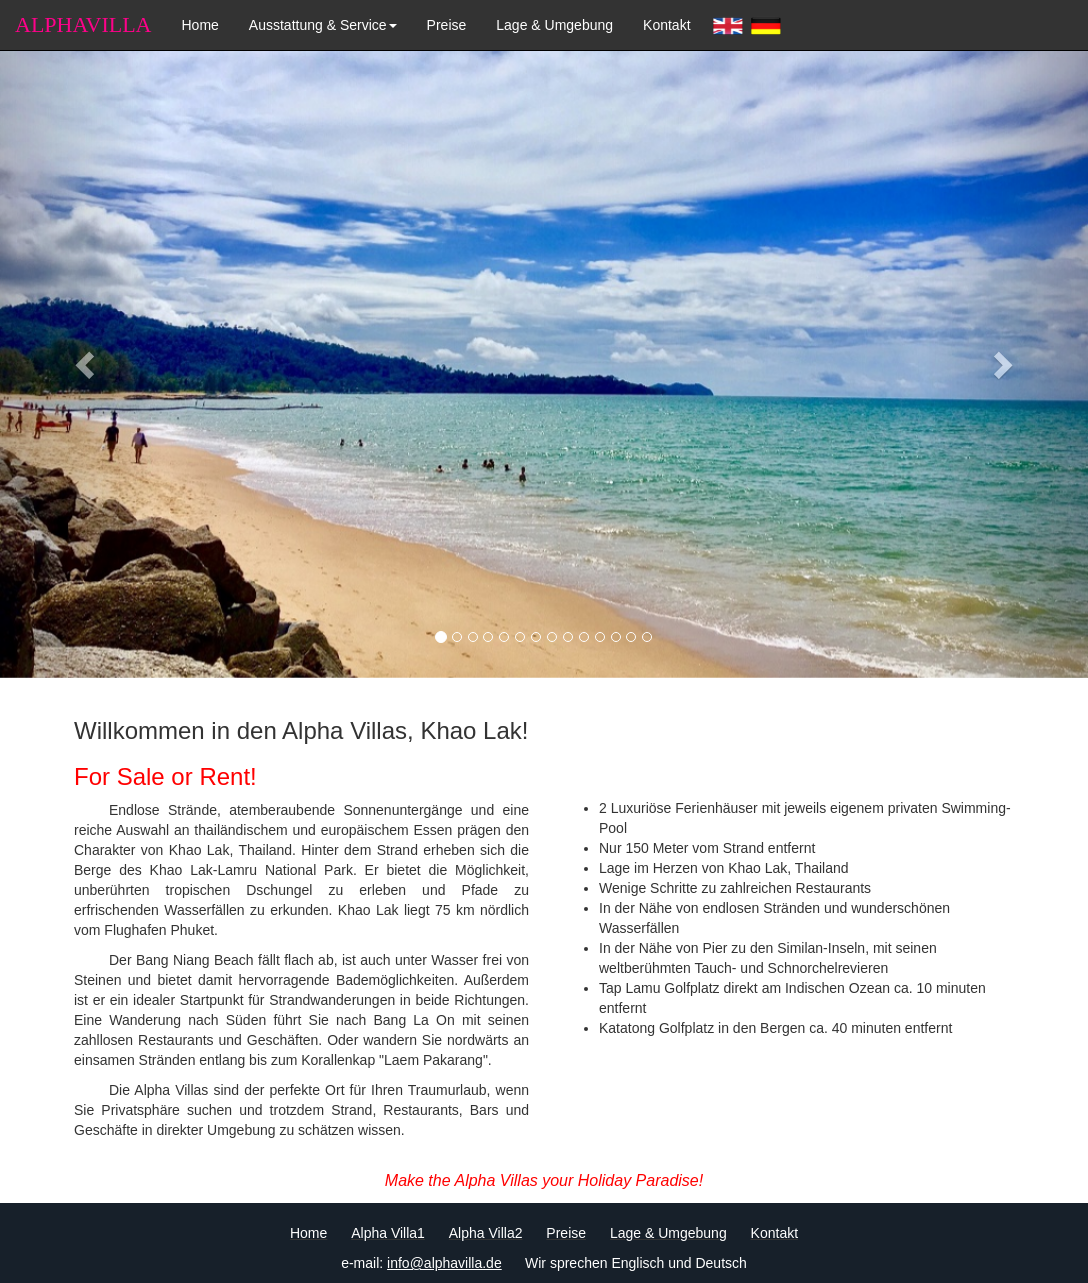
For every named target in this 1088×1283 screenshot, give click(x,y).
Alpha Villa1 (388, 1233)
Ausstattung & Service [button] (323, 25)
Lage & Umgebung (554, 25)
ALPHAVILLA (83, 24)
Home (199, 25)
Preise (447, 25)
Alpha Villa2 (486, 1233)
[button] (81, 359)
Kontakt (666, 25)
